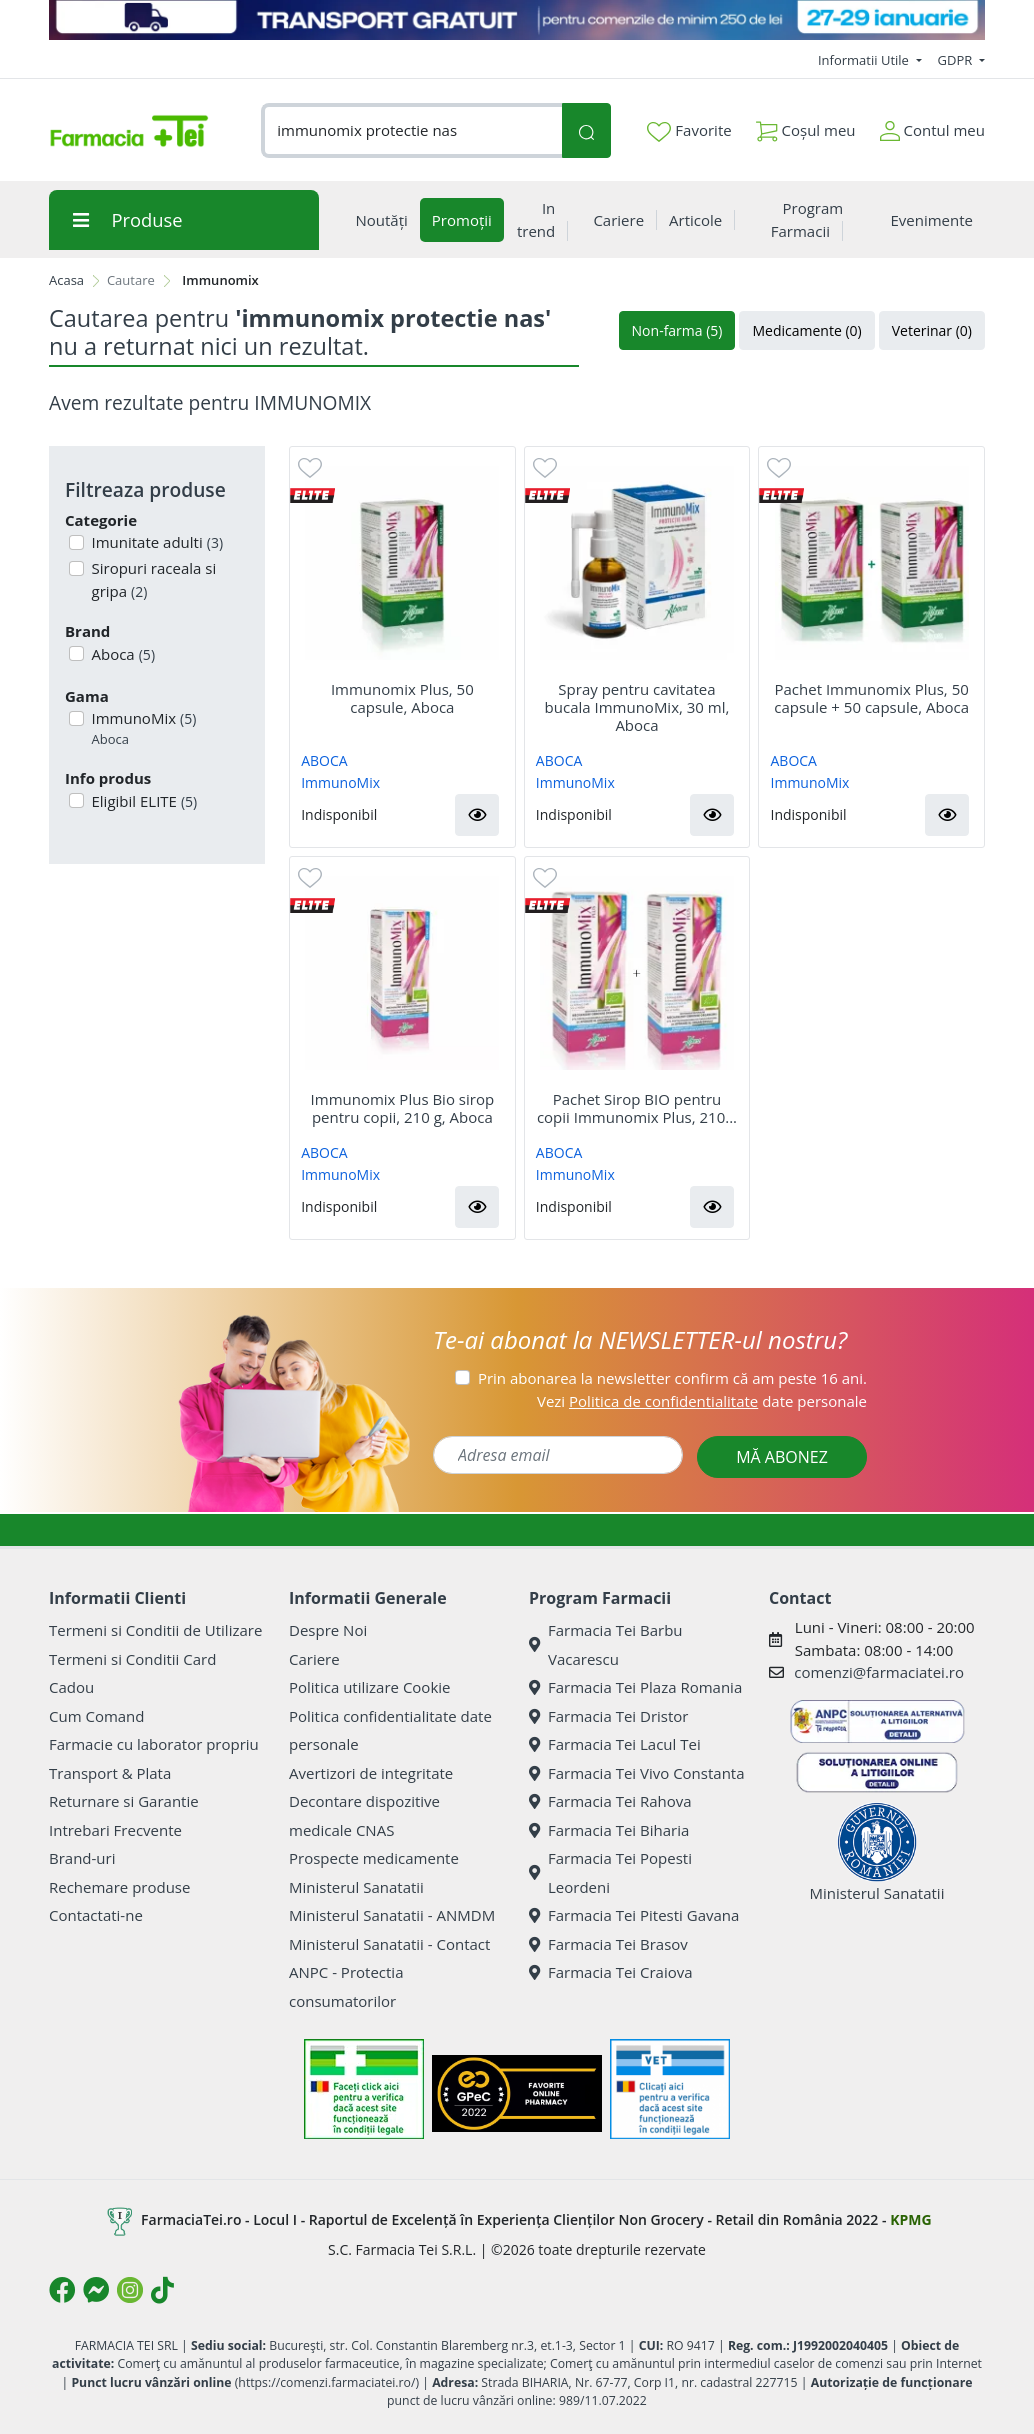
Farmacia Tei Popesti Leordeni (610, 1872)
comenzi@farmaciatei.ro (879, 1672)
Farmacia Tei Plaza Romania (635, 1687)
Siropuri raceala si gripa (152, 579)
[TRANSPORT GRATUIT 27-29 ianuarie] (517, 20)
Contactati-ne (96, 1915)
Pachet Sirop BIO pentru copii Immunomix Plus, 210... (637, 1108)
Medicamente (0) (806, 330)
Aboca (122, 654)
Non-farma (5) (677, 330)
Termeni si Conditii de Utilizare (155, 1630)
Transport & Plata (110, 1773)
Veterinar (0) (932, 330)
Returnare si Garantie (124, 1801)
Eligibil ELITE (143, 801)
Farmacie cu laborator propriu (154, 1744)
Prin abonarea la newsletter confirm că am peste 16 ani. (672, 1378)
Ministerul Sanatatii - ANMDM (392, 1915)
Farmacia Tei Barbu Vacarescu (606, 1644)
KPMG (910, 2219)
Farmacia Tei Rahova (610, 1801)
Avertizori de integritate (371, 1773)
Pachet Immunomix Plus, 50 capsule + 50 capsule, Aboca (871, 698)
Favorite (689, 131)
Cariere (314, 1659)
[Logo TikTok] (162, 2290)
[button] (477, 815)
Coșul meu (806, 126)
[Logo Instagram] (130, 2290)
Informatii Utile (865, 60)
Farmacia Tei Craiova (611, 1972)
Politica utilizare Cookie (369, 1687)
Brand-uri (82, 1858)
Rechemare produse (119, 1887)
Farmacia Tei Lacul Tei (615, 1744)
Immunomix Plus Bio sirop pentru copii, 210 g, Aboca (403, 1108)
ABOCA (324, 760)
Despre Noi (328, 1630)
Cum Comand (97, 1716)
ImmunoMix (142, 728)
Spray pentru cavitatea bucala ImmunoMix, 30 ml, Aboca (637, 707)
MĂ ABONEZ (782, 1457)
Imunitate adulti (156, 542)
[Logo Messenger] (96, 2290)
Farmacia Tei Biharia (609, 1830)
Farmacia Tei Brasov (608, 1944)
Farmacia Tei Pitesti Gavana (634, 1915)
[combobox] (411, 130)
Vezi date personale (702, 1401)
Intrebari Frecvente (115, 1830)
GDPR (957, 60)
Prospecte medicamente (374, 1858)
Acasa (66, 280)
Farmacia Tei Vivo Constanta (637, 1773)
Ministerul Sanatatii (356, 1887)
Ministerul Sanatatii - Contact (389, 1944)
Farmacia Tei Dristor (608, 1716)
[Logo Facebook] (62, 2290)
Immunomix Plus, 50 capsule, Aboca (402, 698)
